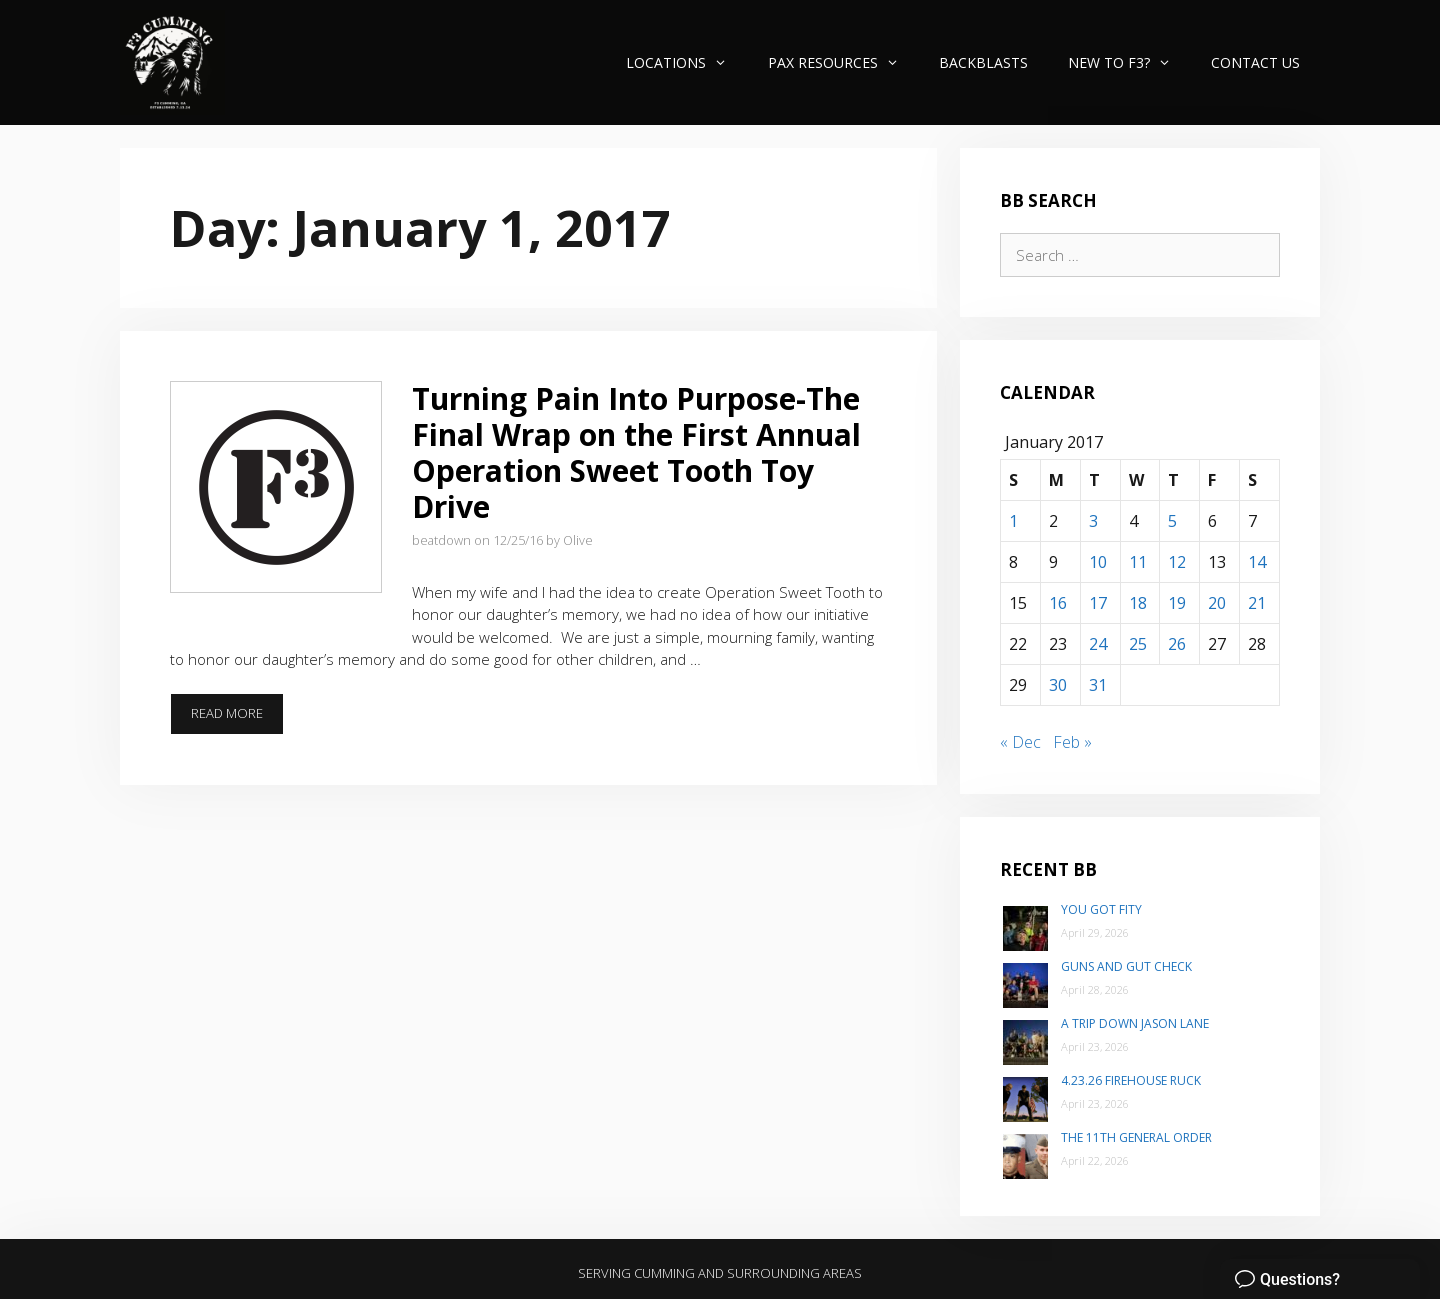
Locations (686, 62)
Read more (237, 719)
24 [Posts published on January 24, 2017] (1098, 644)
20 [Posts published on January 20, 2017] (1217, 603)
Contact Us (1255, 62)
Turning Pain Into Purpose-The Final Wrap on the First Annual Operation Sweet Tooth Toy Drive (636, 452)
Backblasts (983, 62)
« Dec (1020, 742)
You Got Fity (1101, 909)
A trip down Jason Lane (1135, 1023)
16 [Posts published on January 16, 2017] (1058, 603)
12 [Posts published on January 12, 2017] (1177, 562)
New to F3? (1129, 62)
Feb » (1072, 742)
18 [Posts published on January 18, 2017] (1138, 603)
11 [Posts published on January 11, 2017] (1138, 562)
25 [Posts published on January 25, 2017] (1138, 644)
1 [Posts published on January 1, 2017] (1013, 521)
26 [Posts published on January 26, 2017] (1177, 644)
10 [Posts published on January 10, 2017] (1098, 562)
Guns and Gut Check (1126, 966)
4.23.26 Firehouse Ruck (1131, 1080)
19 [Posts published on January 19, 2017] (1177, 603)
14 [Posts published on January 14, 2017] (1257, 562)
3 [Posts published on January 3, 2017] (1093, 521)
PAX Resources (843, 62)
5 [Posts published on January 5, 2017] (1172, 521)
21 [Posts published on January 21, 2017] (1257, 603)
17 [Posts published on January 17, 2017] (1098, 603)
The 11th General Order (1136, 1137)
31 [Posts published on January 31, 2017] (1098, 685)
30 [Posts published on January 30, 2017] (1058, 685)
